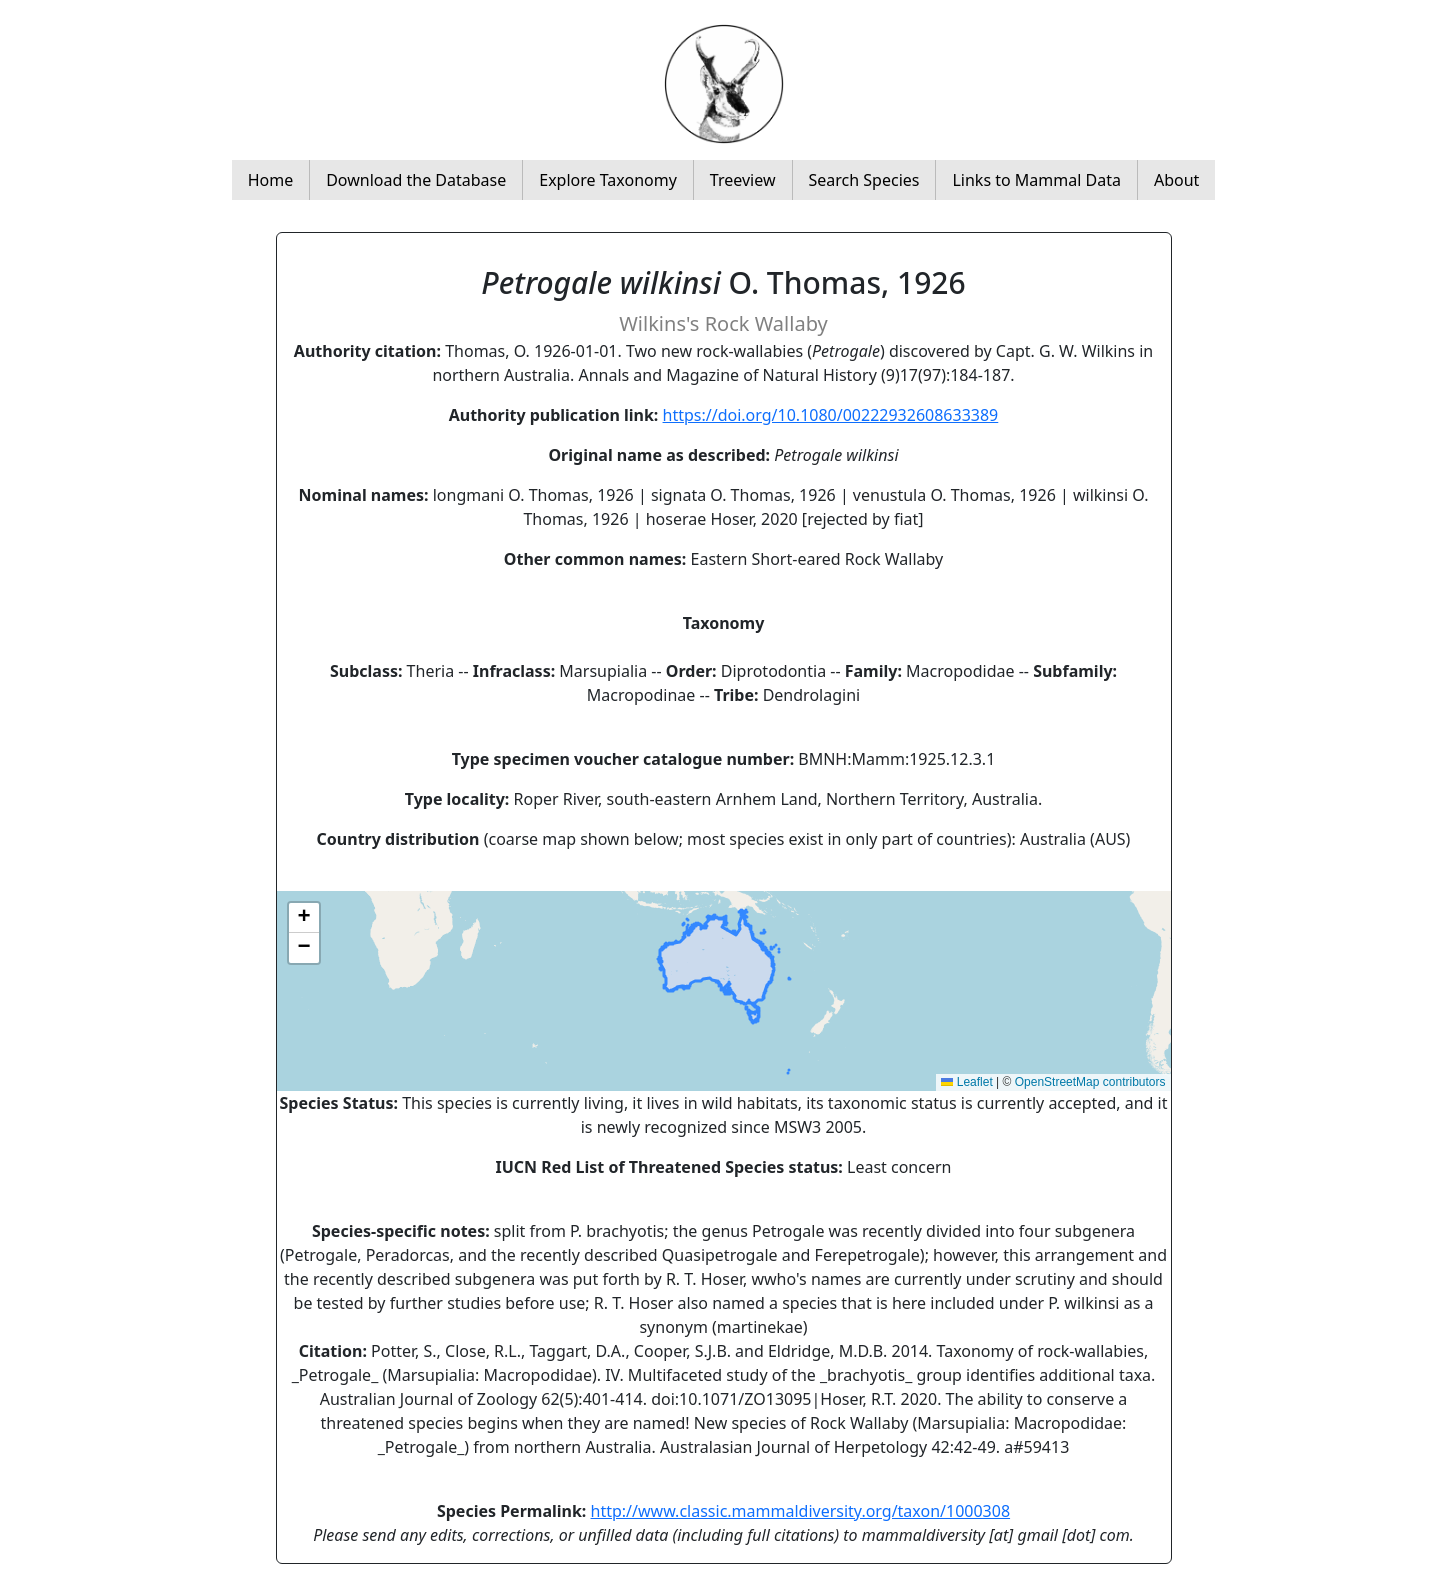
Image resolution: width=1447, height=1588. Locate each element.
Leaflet (966, 1082)
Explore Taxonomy (608, 180)
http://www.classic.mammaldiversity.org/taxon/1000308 (801, 1511)
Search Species (864, 180)
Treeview (743, 180)
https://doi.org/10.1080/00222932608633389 (831, 415)
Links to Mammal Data (1036, 180)
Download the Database (416, 180)
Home (271, 180)
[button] (304, 918)
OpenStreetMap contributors (1090, 1082)
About (1176, 180)
